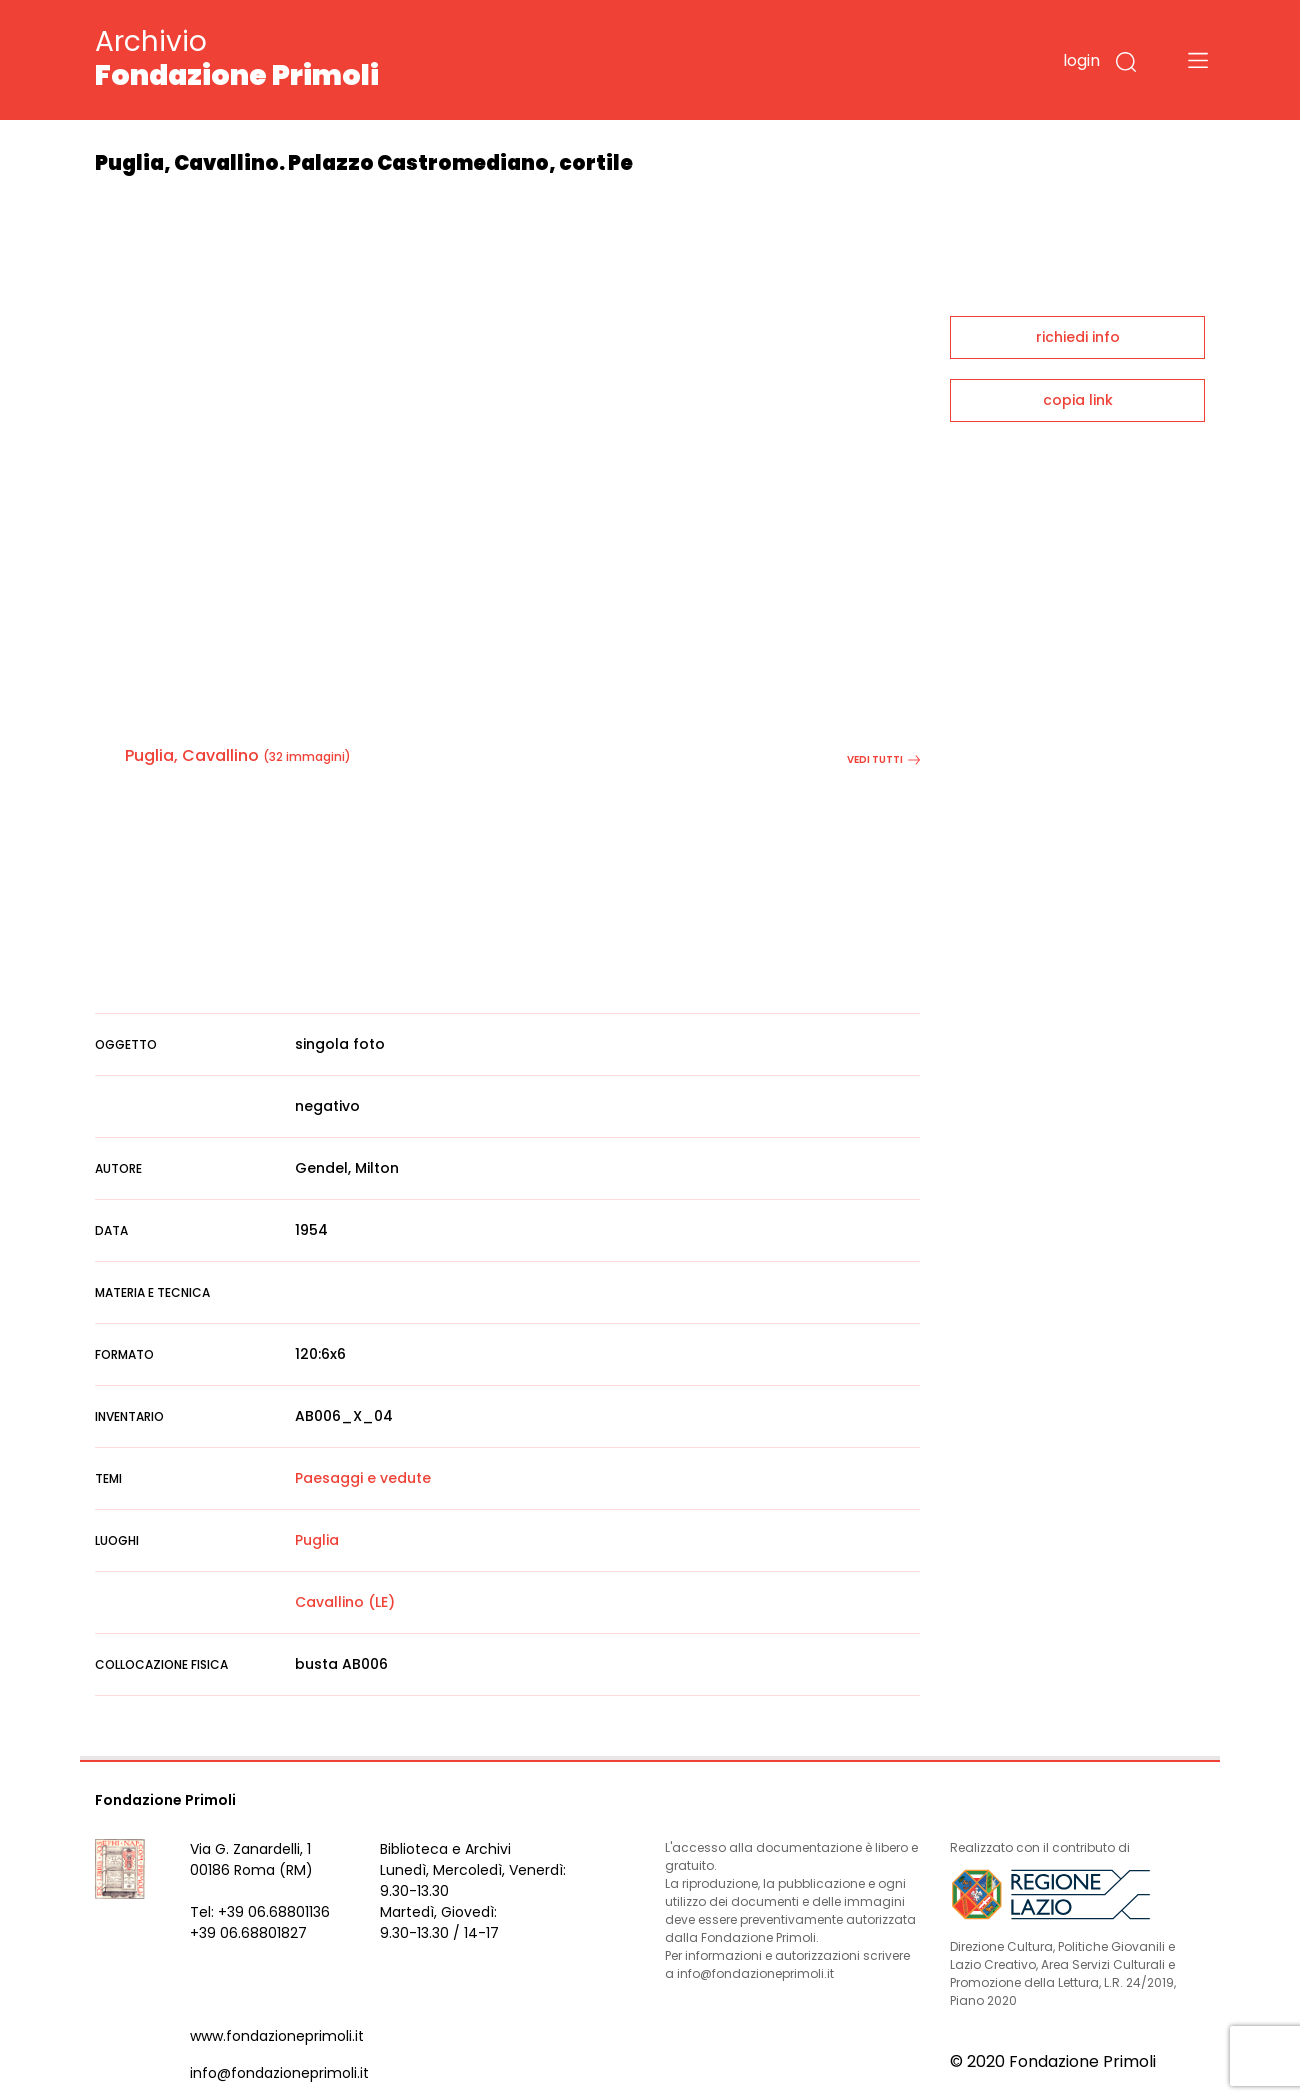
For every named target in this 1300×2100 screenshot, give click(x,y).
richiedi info (1078, 337)
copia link (1078, 400)
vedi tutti (883, 759)
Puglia (317, 1540)
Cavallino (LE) (345, 1602)
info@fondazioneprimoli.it (279, 2073)
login (1081, 60)
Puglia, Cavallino (192, 755)
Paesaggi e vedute (363, 1478)
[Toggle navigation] (1198, 60)
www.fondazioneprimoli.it (277, 2036)
